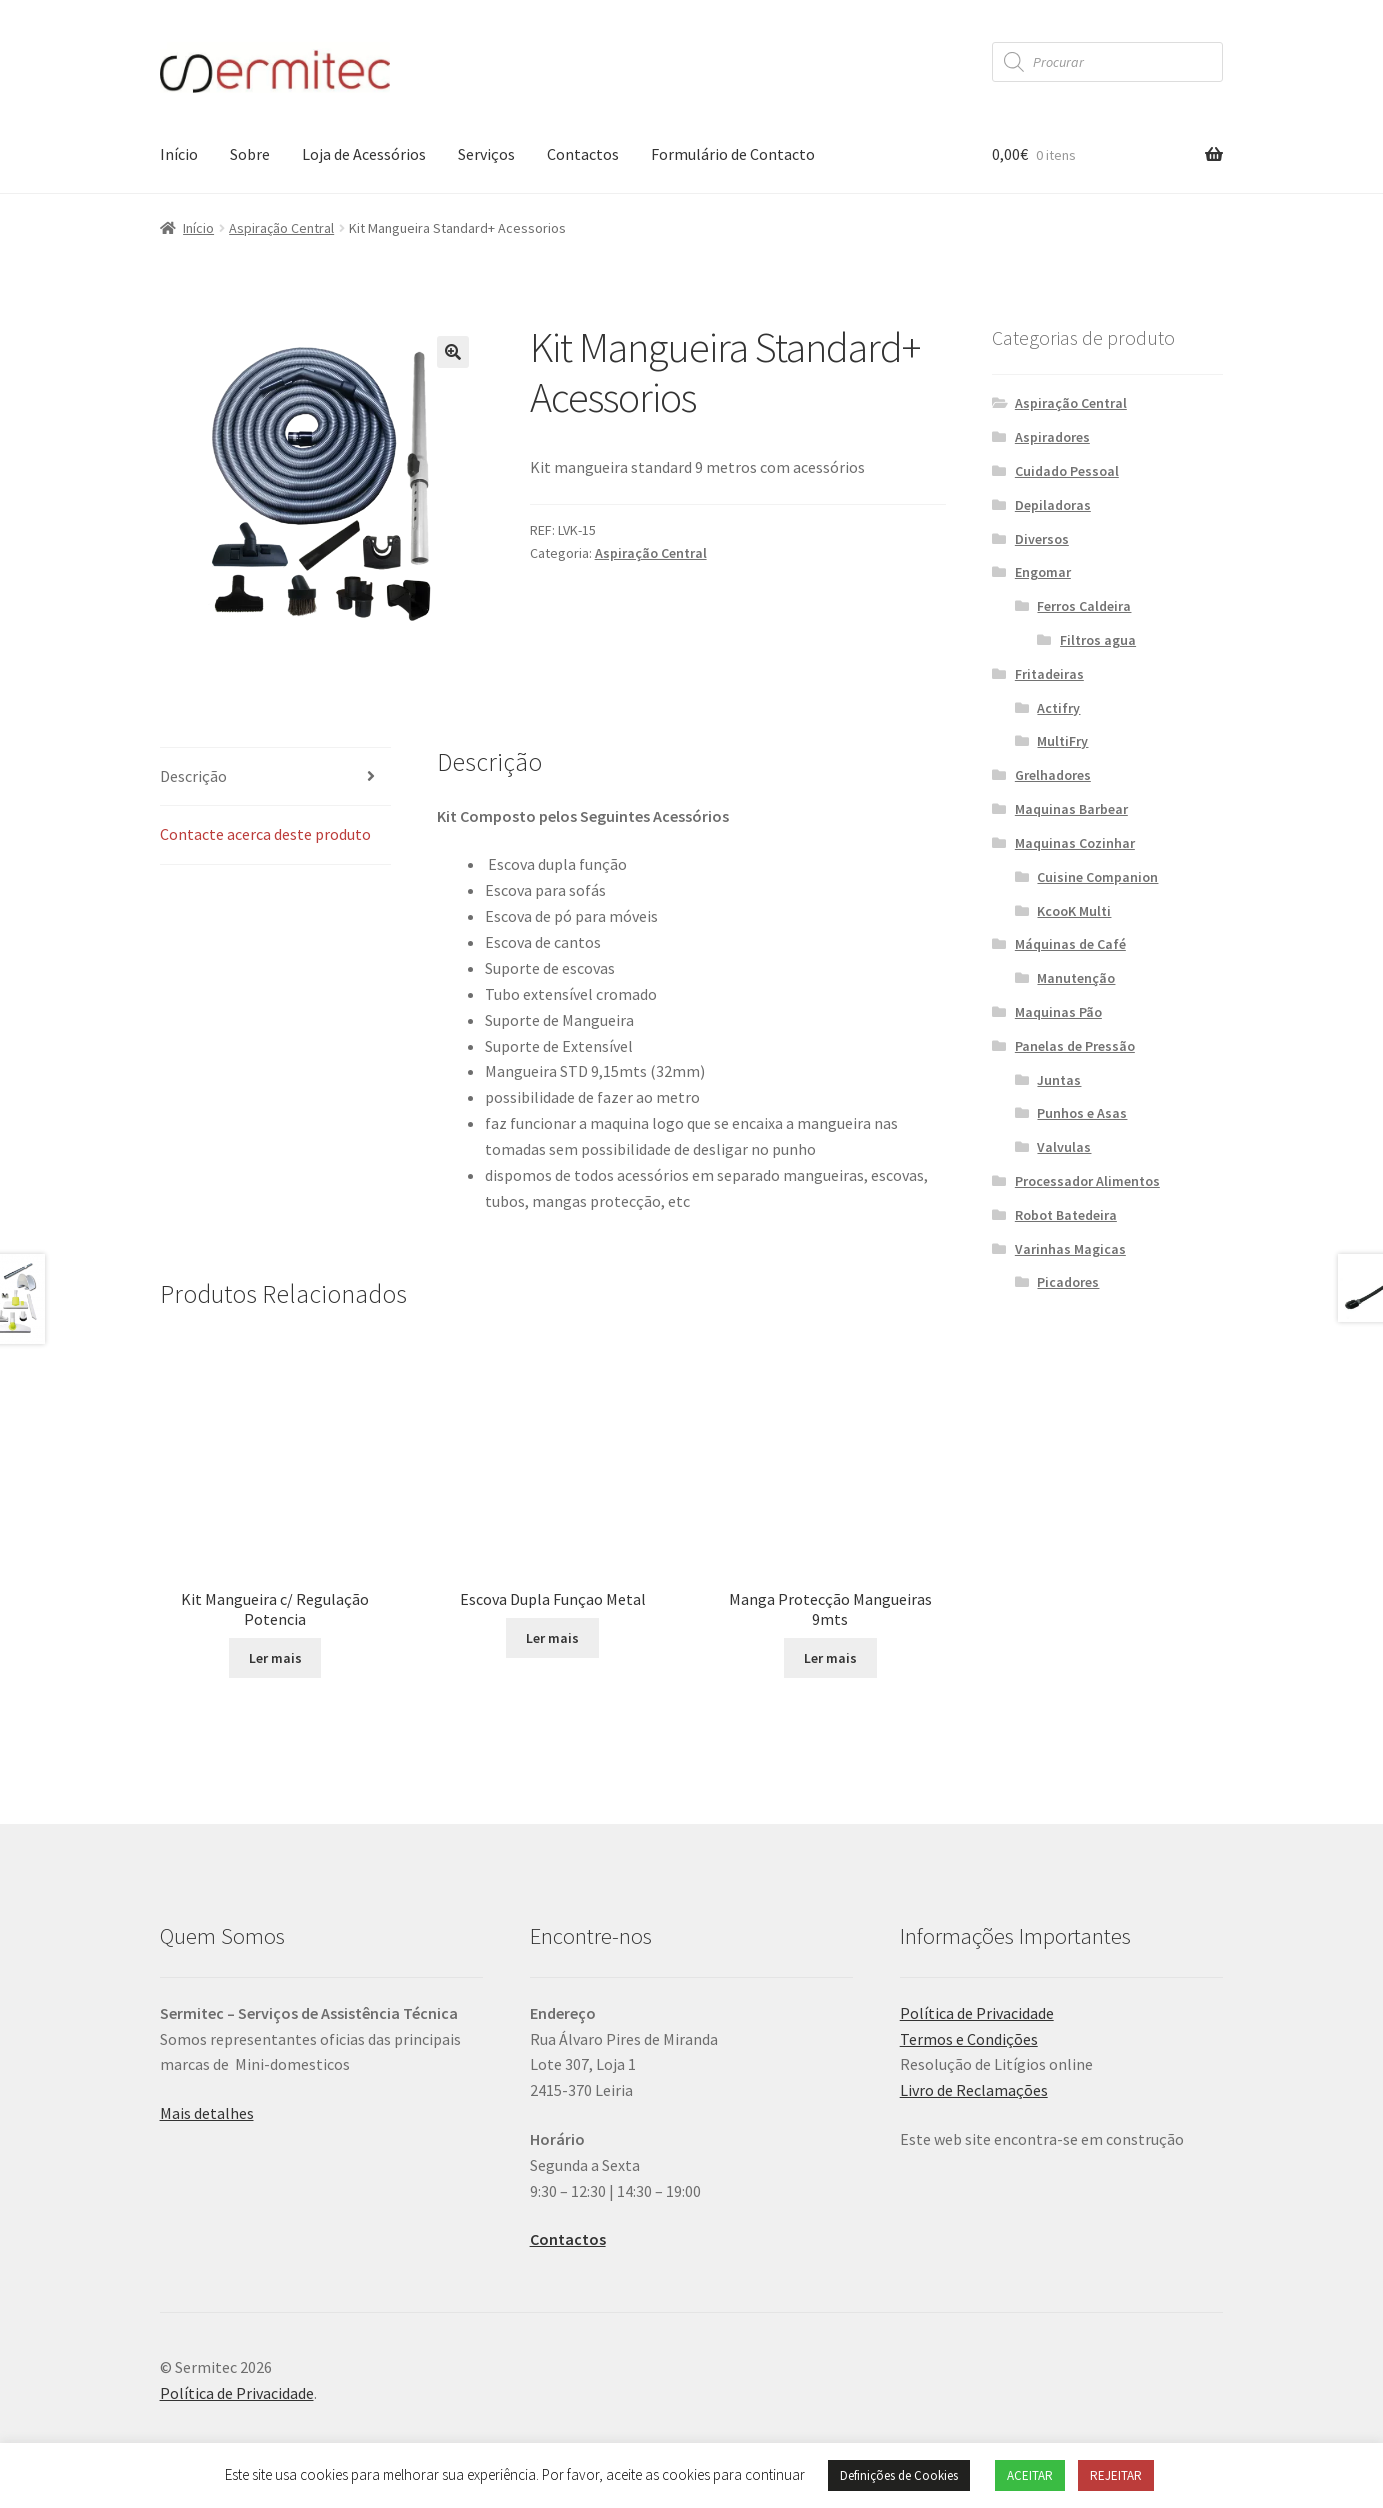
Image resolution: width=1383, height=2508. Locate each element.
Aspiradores (1052, 437)
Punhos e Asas (1082, 1113)
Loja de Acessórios (364, 154)
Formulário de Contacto (733, 154)
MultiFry (1062, 741)
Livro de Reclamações (974, 2090)
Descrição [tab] (193, 776)
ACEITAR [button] (1030, 2475)
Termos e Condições (969, 2039)
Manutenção (1076, 978)
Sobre (250, 154)
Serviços (486, 154)
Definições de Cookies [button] (899, 2475)
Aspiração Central (281, 228)
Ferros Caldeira (1084, 606)
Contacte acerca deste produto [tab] (265, 834)
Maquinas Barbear (1071, 809)
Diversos (1042, 539)
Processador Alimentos (1087, 1181)
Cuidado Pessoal (1067, 471)
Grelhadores (1053, 775)
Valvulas (1064, 1147)
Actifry (1058, 708)
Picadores (1068, 1282)
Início (179, 154)
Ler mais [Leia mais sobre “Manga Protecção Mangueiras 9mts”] (830, 1658)
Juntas (1059, 1080)
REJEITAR (1116, 2475)
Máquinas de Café (1070, 944)
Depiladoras (1053, 505)
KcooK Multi (1074, 911)
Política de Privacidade (977, 2013)
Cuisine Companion (1097, 877)
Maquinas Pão (1058, 1012)
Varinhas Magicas (1070, 1249)
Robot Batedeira (1066, 1215)
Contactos (583, 154)
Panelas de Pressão (1075, 1046)
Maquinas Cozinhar (1075, 843)
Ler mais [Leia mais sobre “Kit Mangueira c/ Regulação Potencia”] (275, 1658)
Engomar (1043, 572)
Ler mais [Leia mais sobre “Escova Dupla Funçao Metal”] (552, 1638)
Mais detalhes (207, 2113)
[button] (453, 352)
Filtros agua (1098, 640)
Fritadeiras (1049, 674)
